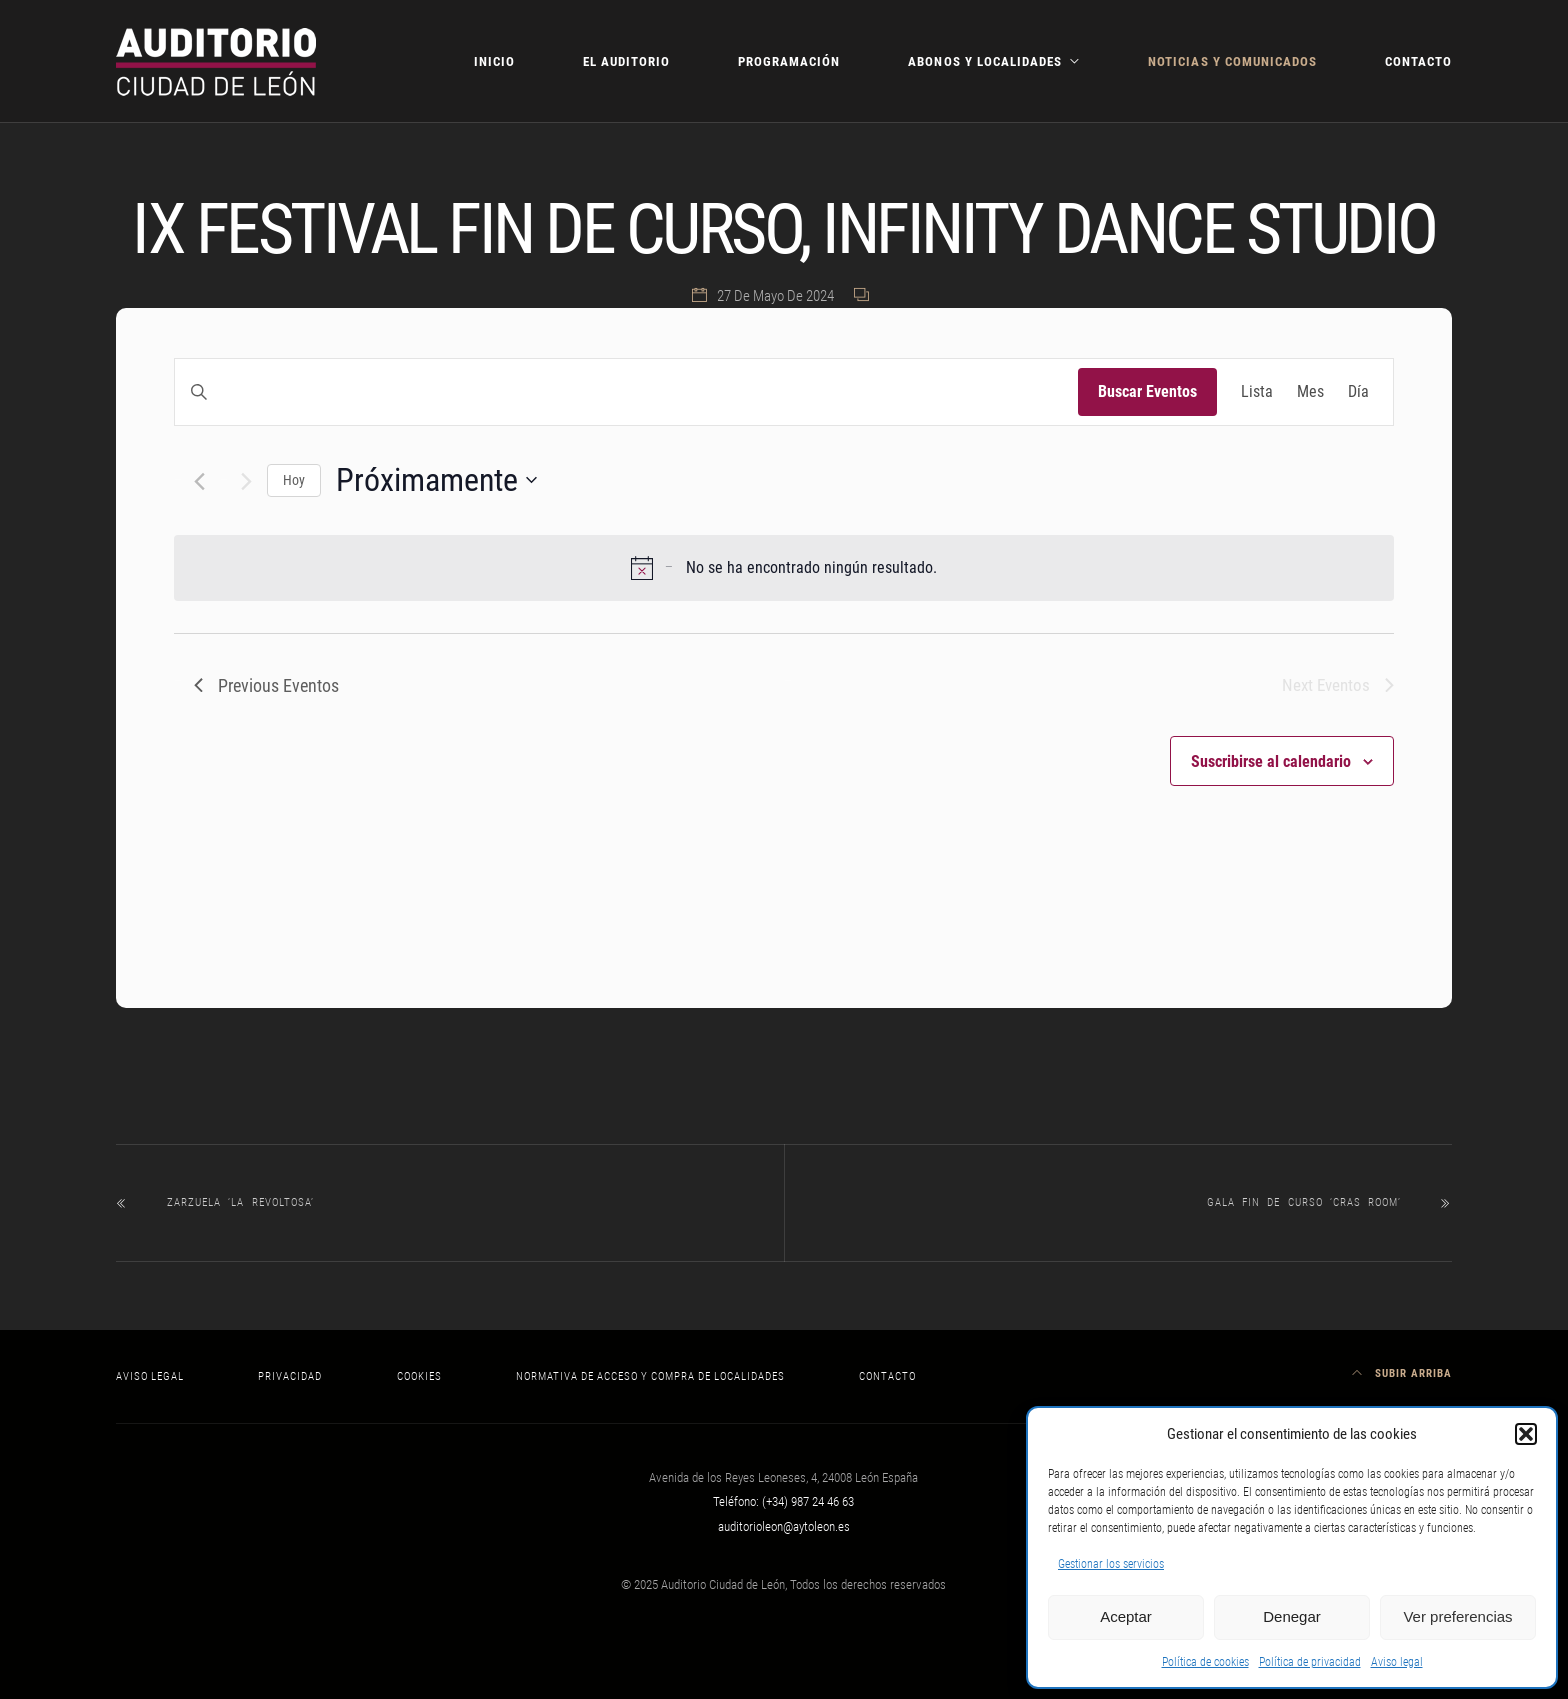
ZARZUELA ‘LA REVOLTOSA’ (240, 1202)
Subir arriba (1402, 1373)
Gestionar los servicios (1111, 1564)
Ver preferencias (1457, 1616)
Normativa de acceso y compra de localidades (650, 1376)
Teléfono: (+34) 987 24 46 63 (783, 1501)
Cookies (419, 1376)
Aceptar (1126, 1616)
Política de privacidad (1310, 1662)
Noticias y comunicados (1232, 61)
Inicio (494, 61)
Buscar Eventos (1147, 391)
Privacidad (290, 1376)
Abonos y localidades (984, 61)
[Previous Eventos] (199, 481)
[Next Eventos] (246, 481)
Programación (789, 61)
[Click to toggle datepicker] (436, 480)
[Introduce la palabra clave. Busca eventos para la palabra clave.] (626, 392)
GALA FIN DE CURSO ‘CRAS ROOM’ (1304, 1202)
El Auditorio (626, 61)
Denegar (1292, 1616)
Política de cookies (1205, 1662)
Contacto (1418, 61)
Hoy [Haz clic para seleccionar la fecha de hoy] (294, 480)
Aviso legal (1397, 1662)
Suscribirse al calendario (1271, 761)
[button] (1526, 1434)
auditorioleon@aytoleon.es (784, 1526)
